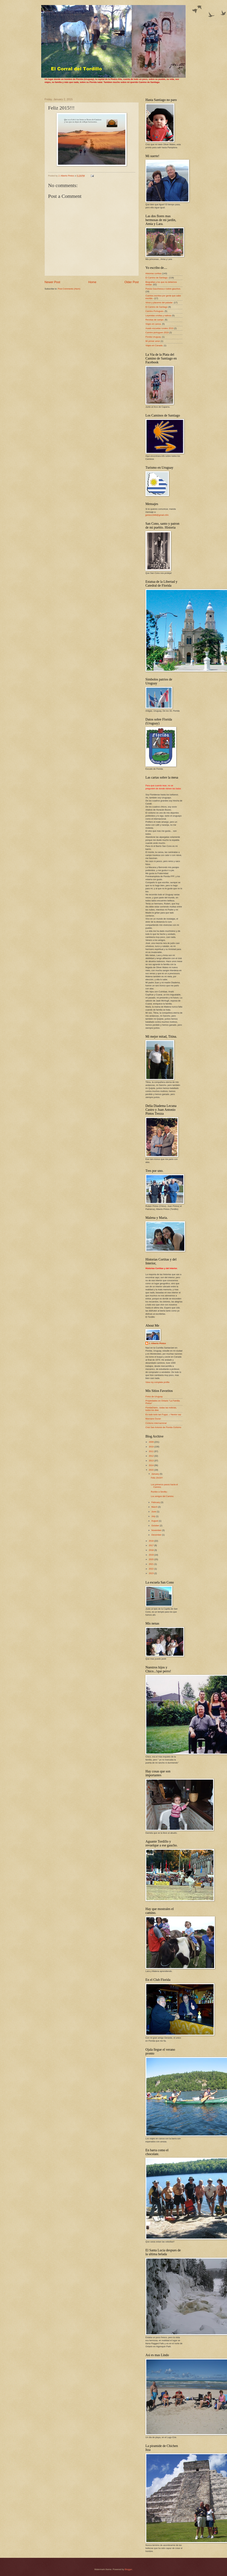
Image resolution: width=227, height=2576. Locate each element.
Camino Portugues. (154, 311)
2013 (151, 1460)
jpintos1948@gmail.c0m (157, 515)
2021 (151, 1564)
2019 (151, 1555)
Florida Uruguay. (153, 337)
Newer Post (52, 282)
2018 (151, 1550)
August (155, 1521)
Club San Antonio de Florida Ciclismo (163, 1427)
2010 (151, 1446)
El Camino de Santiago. (156, 277)
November (156, 1530)
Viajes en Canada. (154, 345)
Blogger (128, 2569)
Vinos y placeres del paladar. (159, 302)
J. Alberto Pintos (157, 1343)
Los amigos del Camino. (162, 1496)
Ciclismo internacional (155, 1423)
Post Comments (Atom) (69, 288)
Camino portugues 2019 (156, 332)
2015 (151, 1470)
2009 (151, 1442)
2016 (151, 1541)
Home (92, 282)
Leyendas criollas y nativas (158, 315)
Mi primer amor (152, 341)
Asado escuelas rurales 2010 (159, 328)
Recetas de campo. (154, 319)
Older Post (131, 282)
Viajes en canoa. (153, 324)
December (156, 1535)
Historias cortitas (153, 273)
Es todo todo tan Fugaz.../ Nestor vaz (163, 1414)
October (155, 1525)
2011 (151, 1451)
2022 (151, 1569)
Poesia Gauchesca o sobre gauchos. (163, 288)
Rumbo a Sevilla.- (159, 1491)
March (154, 1507)
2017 (151, 1545)
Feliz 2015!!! (157, 1477)
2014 (151, 1465)
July (153, 1516)
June (154, 1511)
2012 (151, 1456)
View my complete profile (157, 1382)
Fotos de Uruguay (154, 1396)
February (156, 1502)
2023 (151, 1573)
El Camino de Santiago (156, 307)
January (155, 1474)
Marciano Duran (153, 1418)
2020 (151, 1559)
